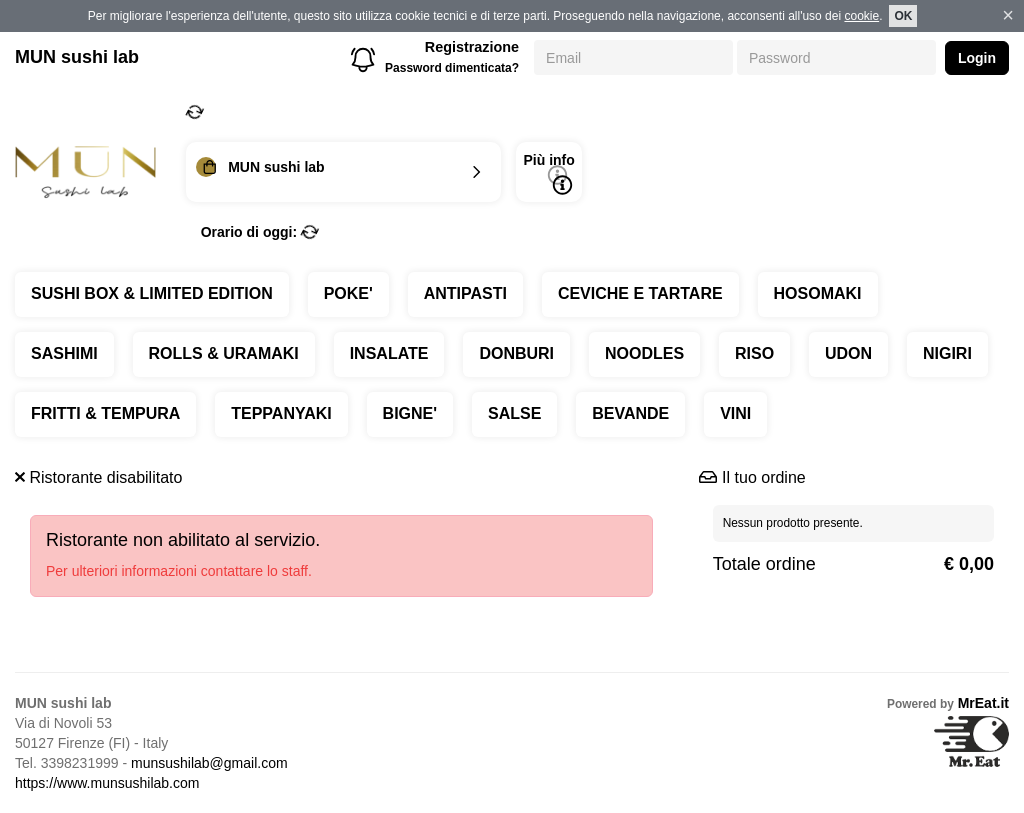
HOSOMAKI (818, 293)
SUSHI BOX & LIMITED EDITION (152, 293)
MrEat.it (983, 703)
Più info (548, 173)
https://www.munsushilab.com (107, 783)
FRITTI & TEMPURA (105, 413)
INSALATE (389, 353)
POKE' (348, 293)
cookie (861, 16)
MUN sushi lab (77, 57)
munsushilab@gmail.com (209, 763)
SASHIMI (64, 353)
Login (977, 58)
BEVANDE (630, 413)
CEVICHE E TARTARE (640, 293)
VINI (735, 413)
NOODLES (644, 353)
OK (903, 16)
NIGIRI (947, 353)
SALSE (514, 413)
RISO (754, 353)
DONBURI (516, 353)
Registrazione (472, 47)
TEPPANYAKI (281, 413)
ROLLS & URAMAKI (224, 353)
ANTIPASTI (465, 293)
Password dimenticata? (452, 68)
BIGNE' (410, 413)
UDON (848, 353)
